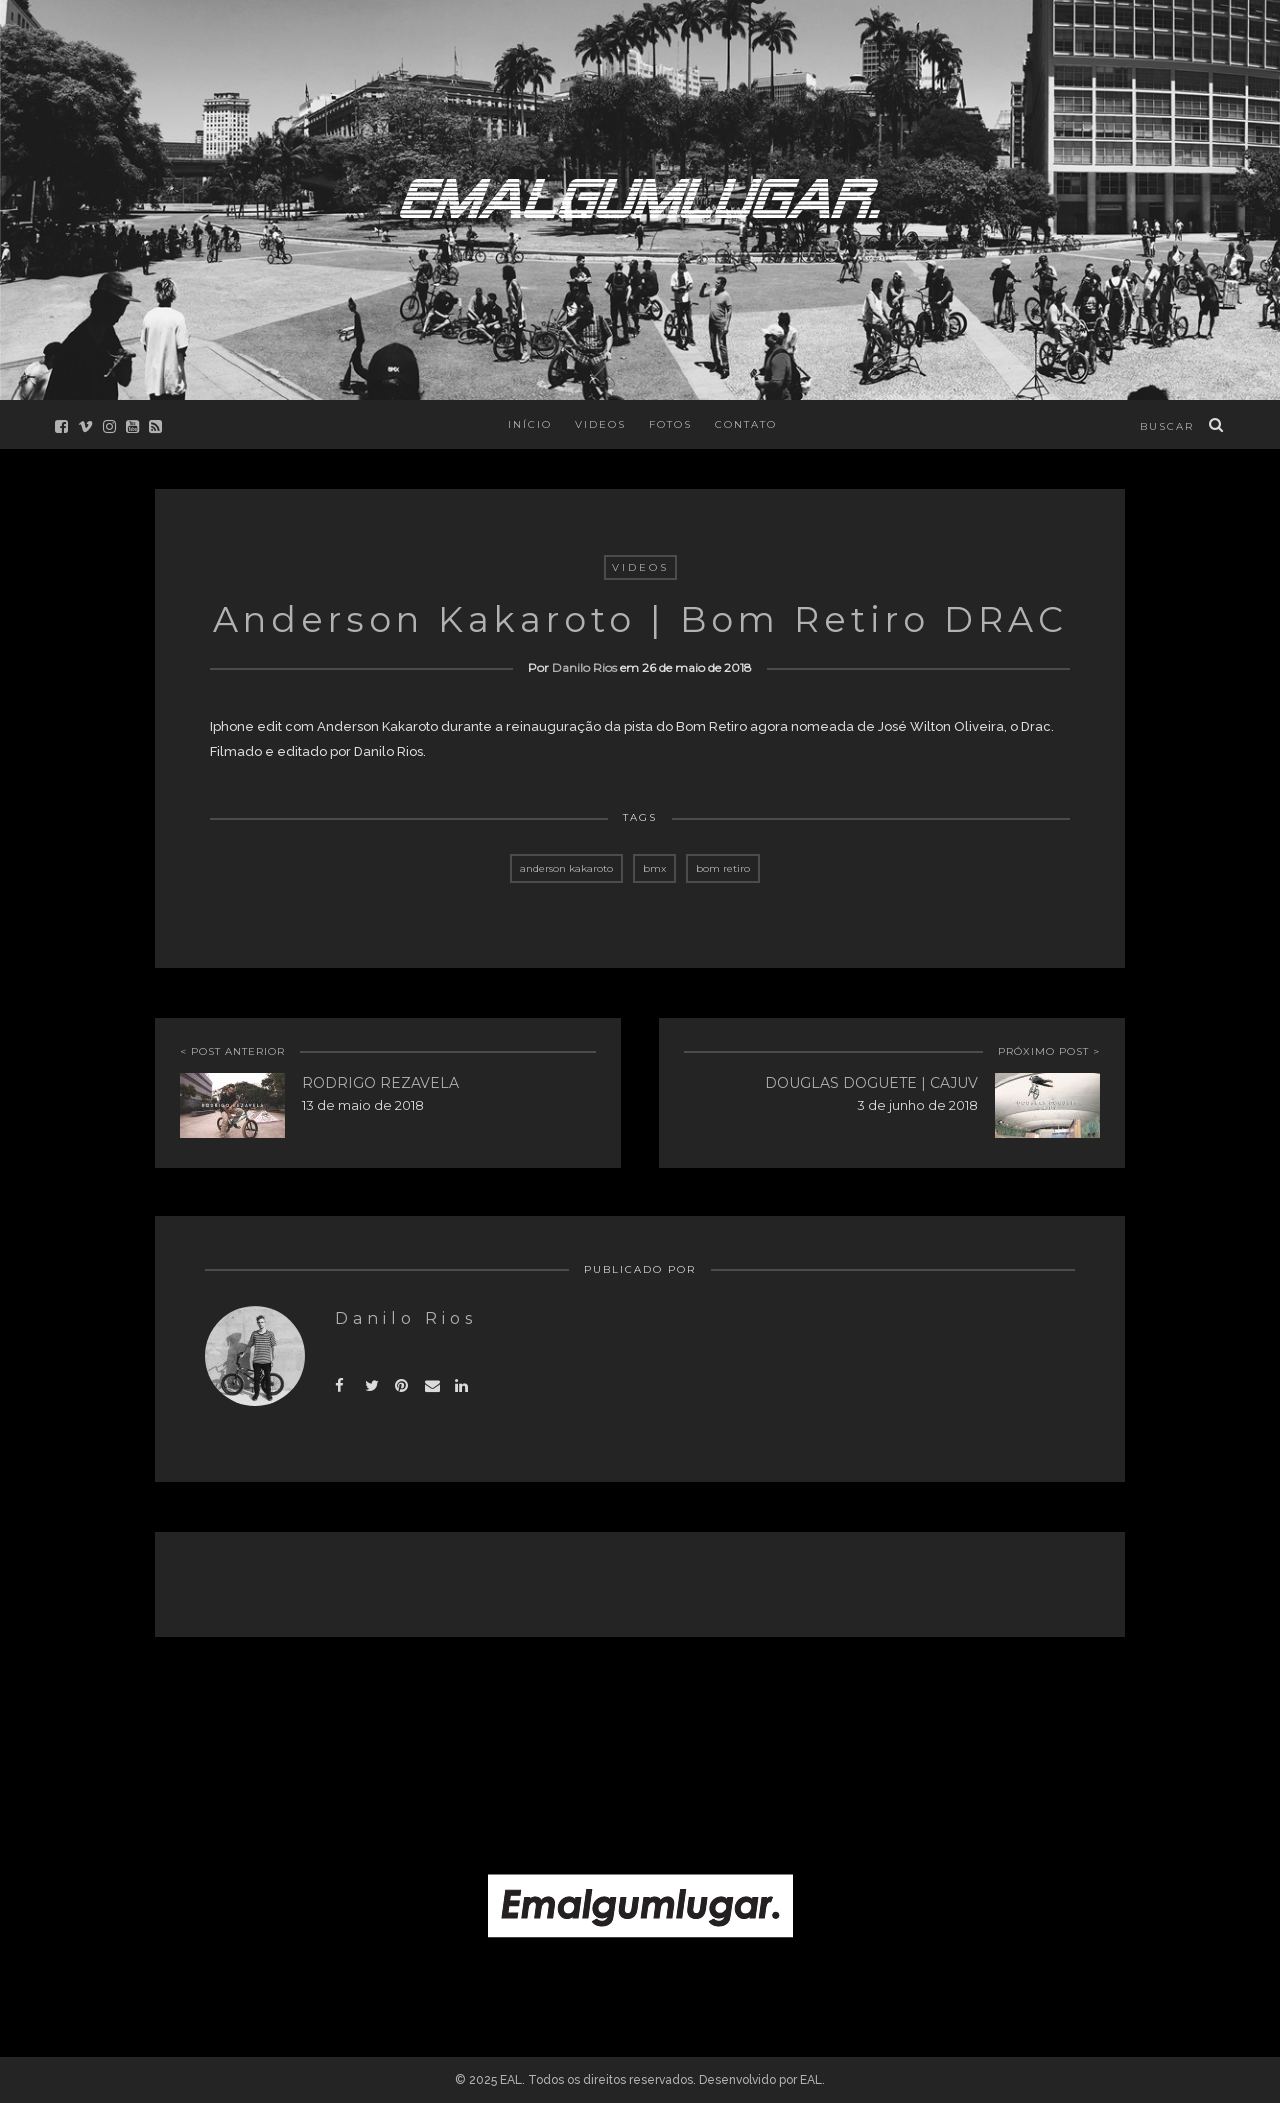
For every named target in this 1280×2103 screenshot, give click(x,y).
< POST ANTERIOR (232, 1051)
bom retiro (723, 868)
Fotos (670, 424)
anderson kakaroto (566, 868)
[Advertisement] (640, 1707)
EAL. (812, 2080)
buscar (1167, 426)
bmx (654, 868)
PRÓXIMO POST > (1049, 1051)
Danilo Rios (584, 667)
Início (530, 424)
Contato (746, 424)
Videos (600, 424)
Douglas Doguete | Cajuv (871, 1083)
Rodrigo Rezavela (380, 1083)
